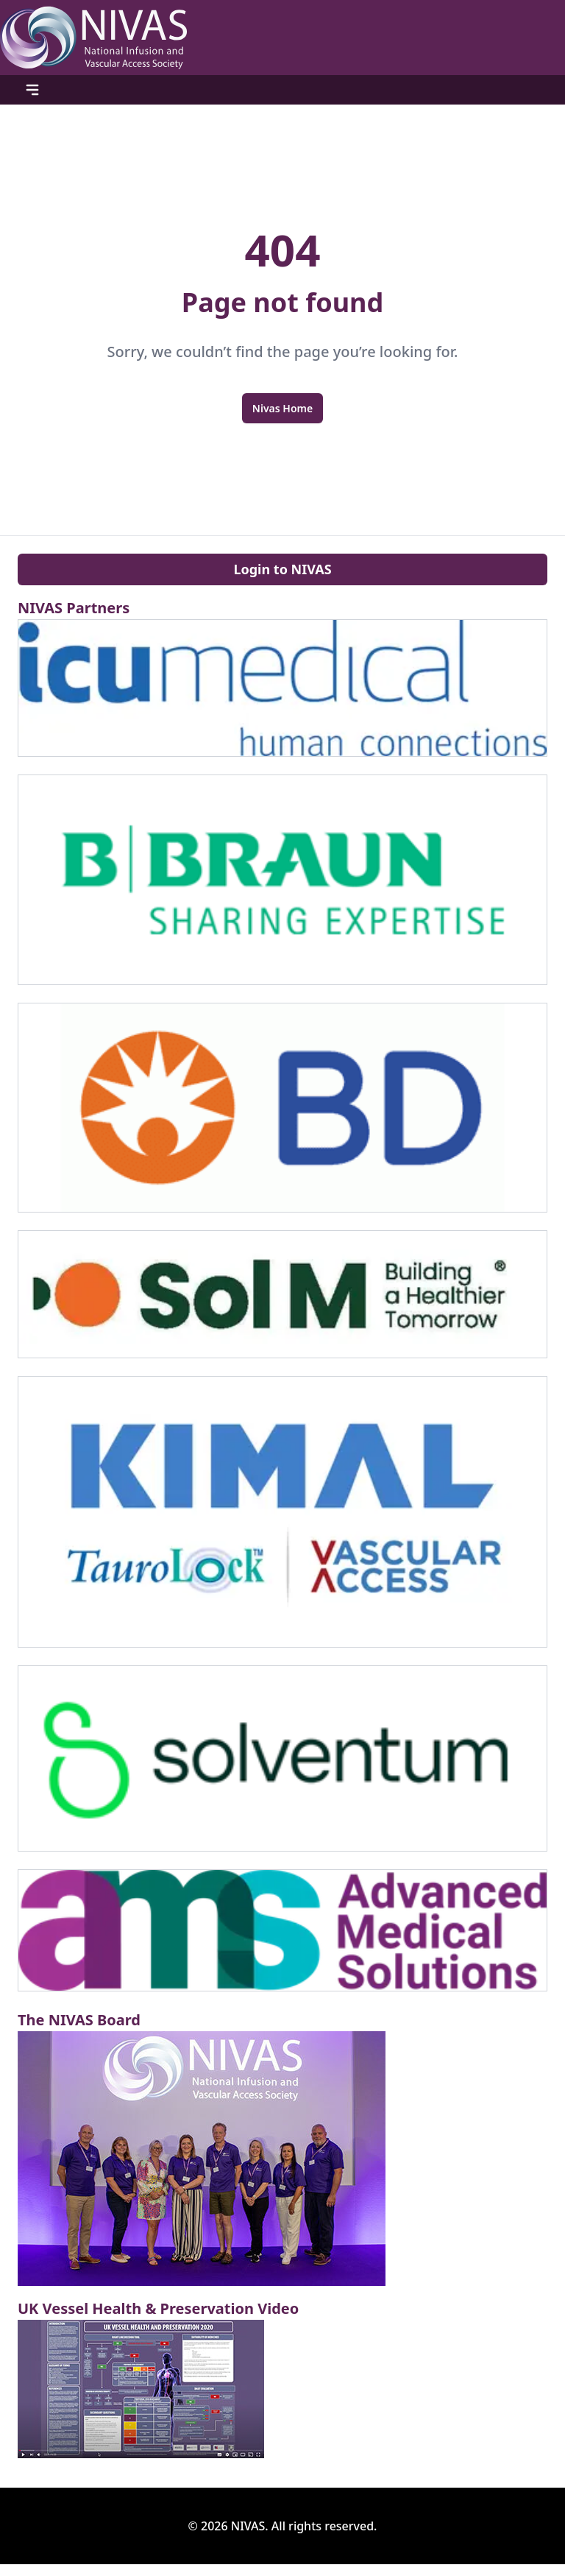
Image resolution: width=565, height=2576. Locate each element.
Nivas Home (282, 408)
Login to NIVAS (282, 569)
